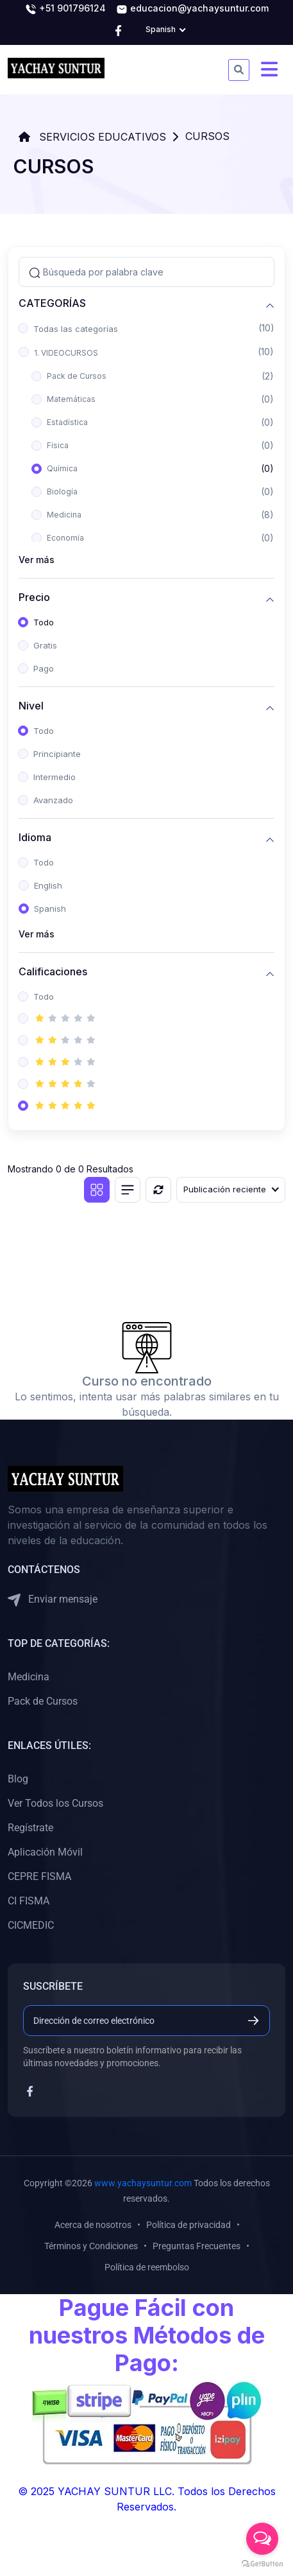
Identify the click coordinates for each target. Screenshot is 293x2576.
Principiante (57, 754)
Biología (62, 491)
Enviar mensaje (52, 1599)
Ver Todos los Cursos (55, 1803)
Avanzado (53, 800)
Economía (65, 538)
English (48, 885)
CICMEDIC (31, 1925)
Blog (18, 1779)
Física (58, 445)
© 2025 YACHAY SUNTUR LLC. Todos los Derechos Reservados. (147, 2499)
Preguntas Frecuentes (196, 2246)
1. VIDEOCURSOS (66, 353)
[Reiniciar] (158, 1190)
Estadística (67, 422)
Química (62, 468)
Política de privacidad (188, 2225)
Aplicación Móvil (45, 1852)
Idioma (35, 837)
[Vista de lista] (127, 1190)
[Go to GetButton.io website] (262, 2563)
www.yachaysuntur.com (143, 2183)
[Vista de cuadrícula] (97, 1190)
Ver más (36, 559)
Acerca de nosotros (92, 2225)
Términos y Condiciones (91, 2246)
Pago (43, 668)
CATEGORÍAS (52, 303)
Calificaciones (53, 972)
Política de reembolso (147, 2267)
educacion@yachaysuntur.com (192, 9)
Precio (34, 597)
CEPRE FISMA (39, 1876)
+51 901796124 (65, 9)
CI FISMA (28, 1901)
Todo (43, 622)
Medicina (64, 514)
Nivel (31, 706)
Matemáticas (71, 399)
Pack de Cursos (76, 376)
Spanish (50, 908)
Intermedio (54, 777)
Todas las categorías (75, 329)
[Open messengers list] (262, 2539)
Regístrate (30, 1828)
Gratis (45, 645)
